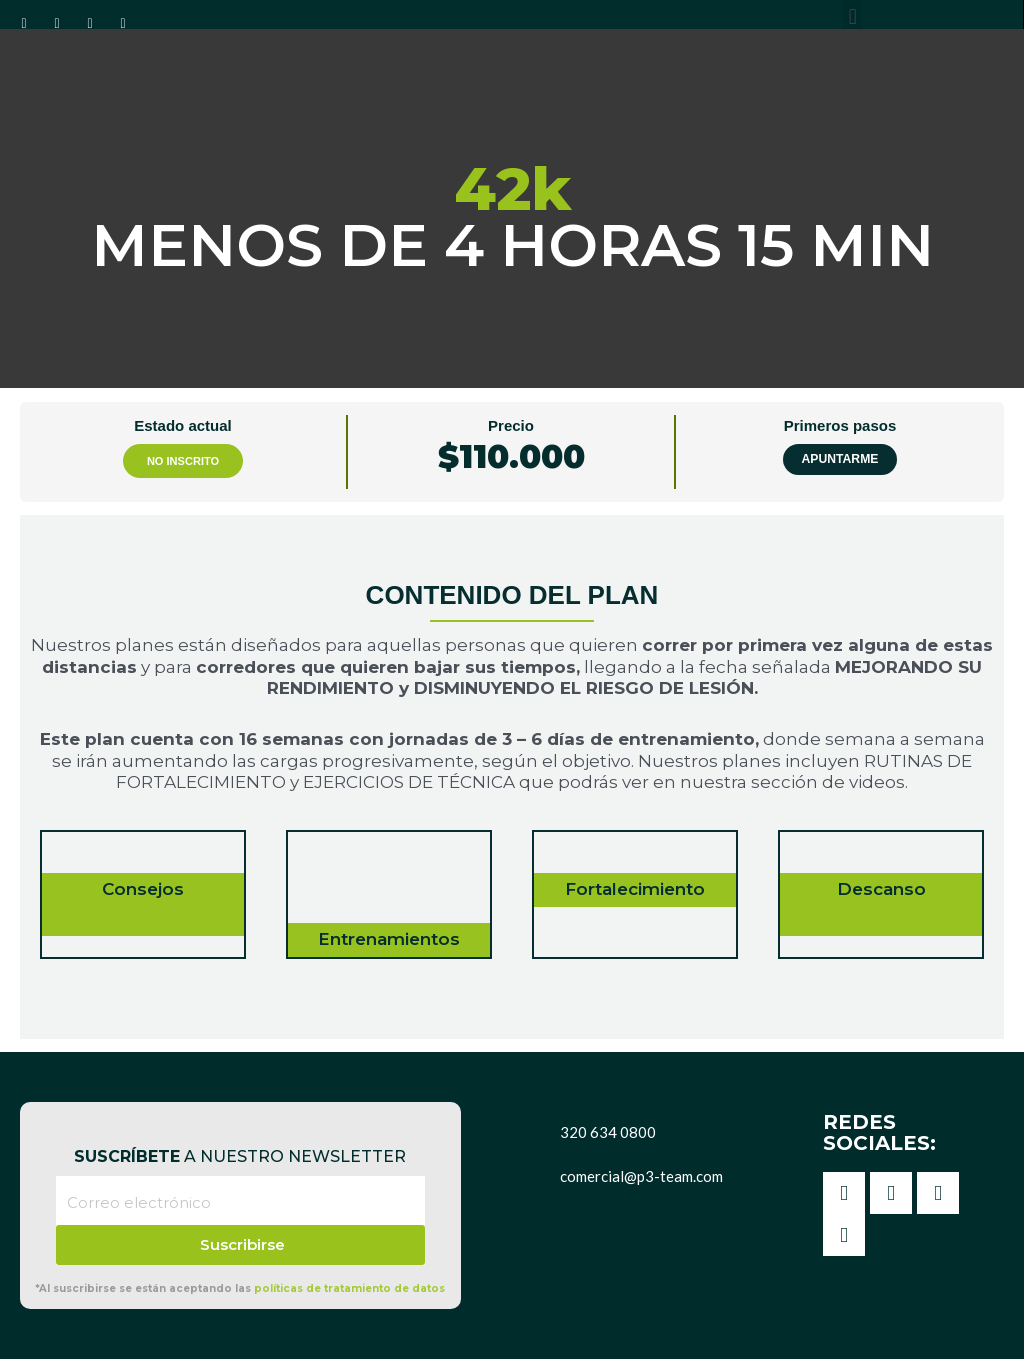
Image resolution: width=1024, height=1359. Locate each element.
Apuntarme (840, 459)
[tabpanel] (512, 776)
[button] (852, 16)
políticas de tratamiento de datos (349, 1288)
